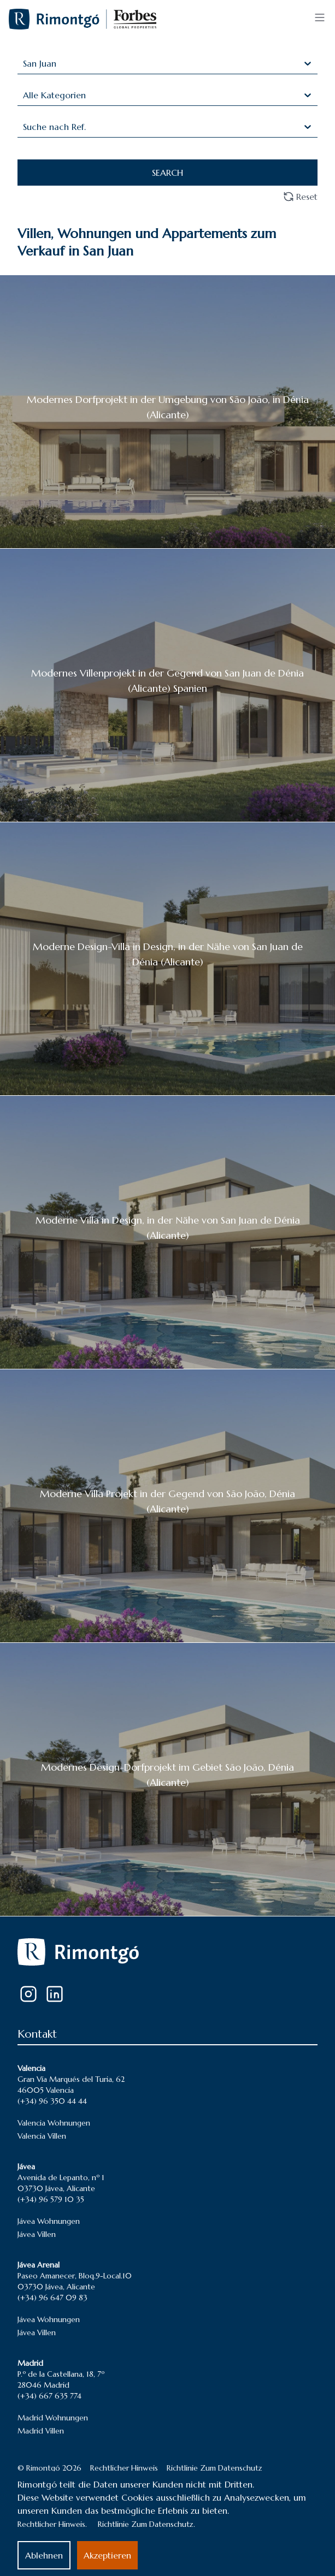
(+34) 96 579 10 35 (50, 2199)
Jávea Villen (36, 2234)
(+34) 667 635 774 (49, 2396)
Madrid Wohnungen (52, 2418)
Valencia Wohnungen (53, 2123)
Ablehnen (44, 2555)
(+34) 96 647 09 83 (52, 2297)
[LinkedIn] (55, 1994)
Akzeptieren (107, 2555)
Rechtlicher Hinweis (124, 2468)
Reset (300, 196)
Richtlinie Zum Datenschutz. (146, 2524)
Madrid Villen (40, 2431)
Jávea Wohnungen (48, 2221)
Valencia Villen (41, 2136)
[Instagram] (28, 1994)
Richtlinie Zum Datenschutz (214, 2468)
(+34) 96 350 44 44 (52, 2101)
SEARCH (167, 172)
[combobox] (24, 63)
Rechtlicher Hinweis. (52, 2524)
